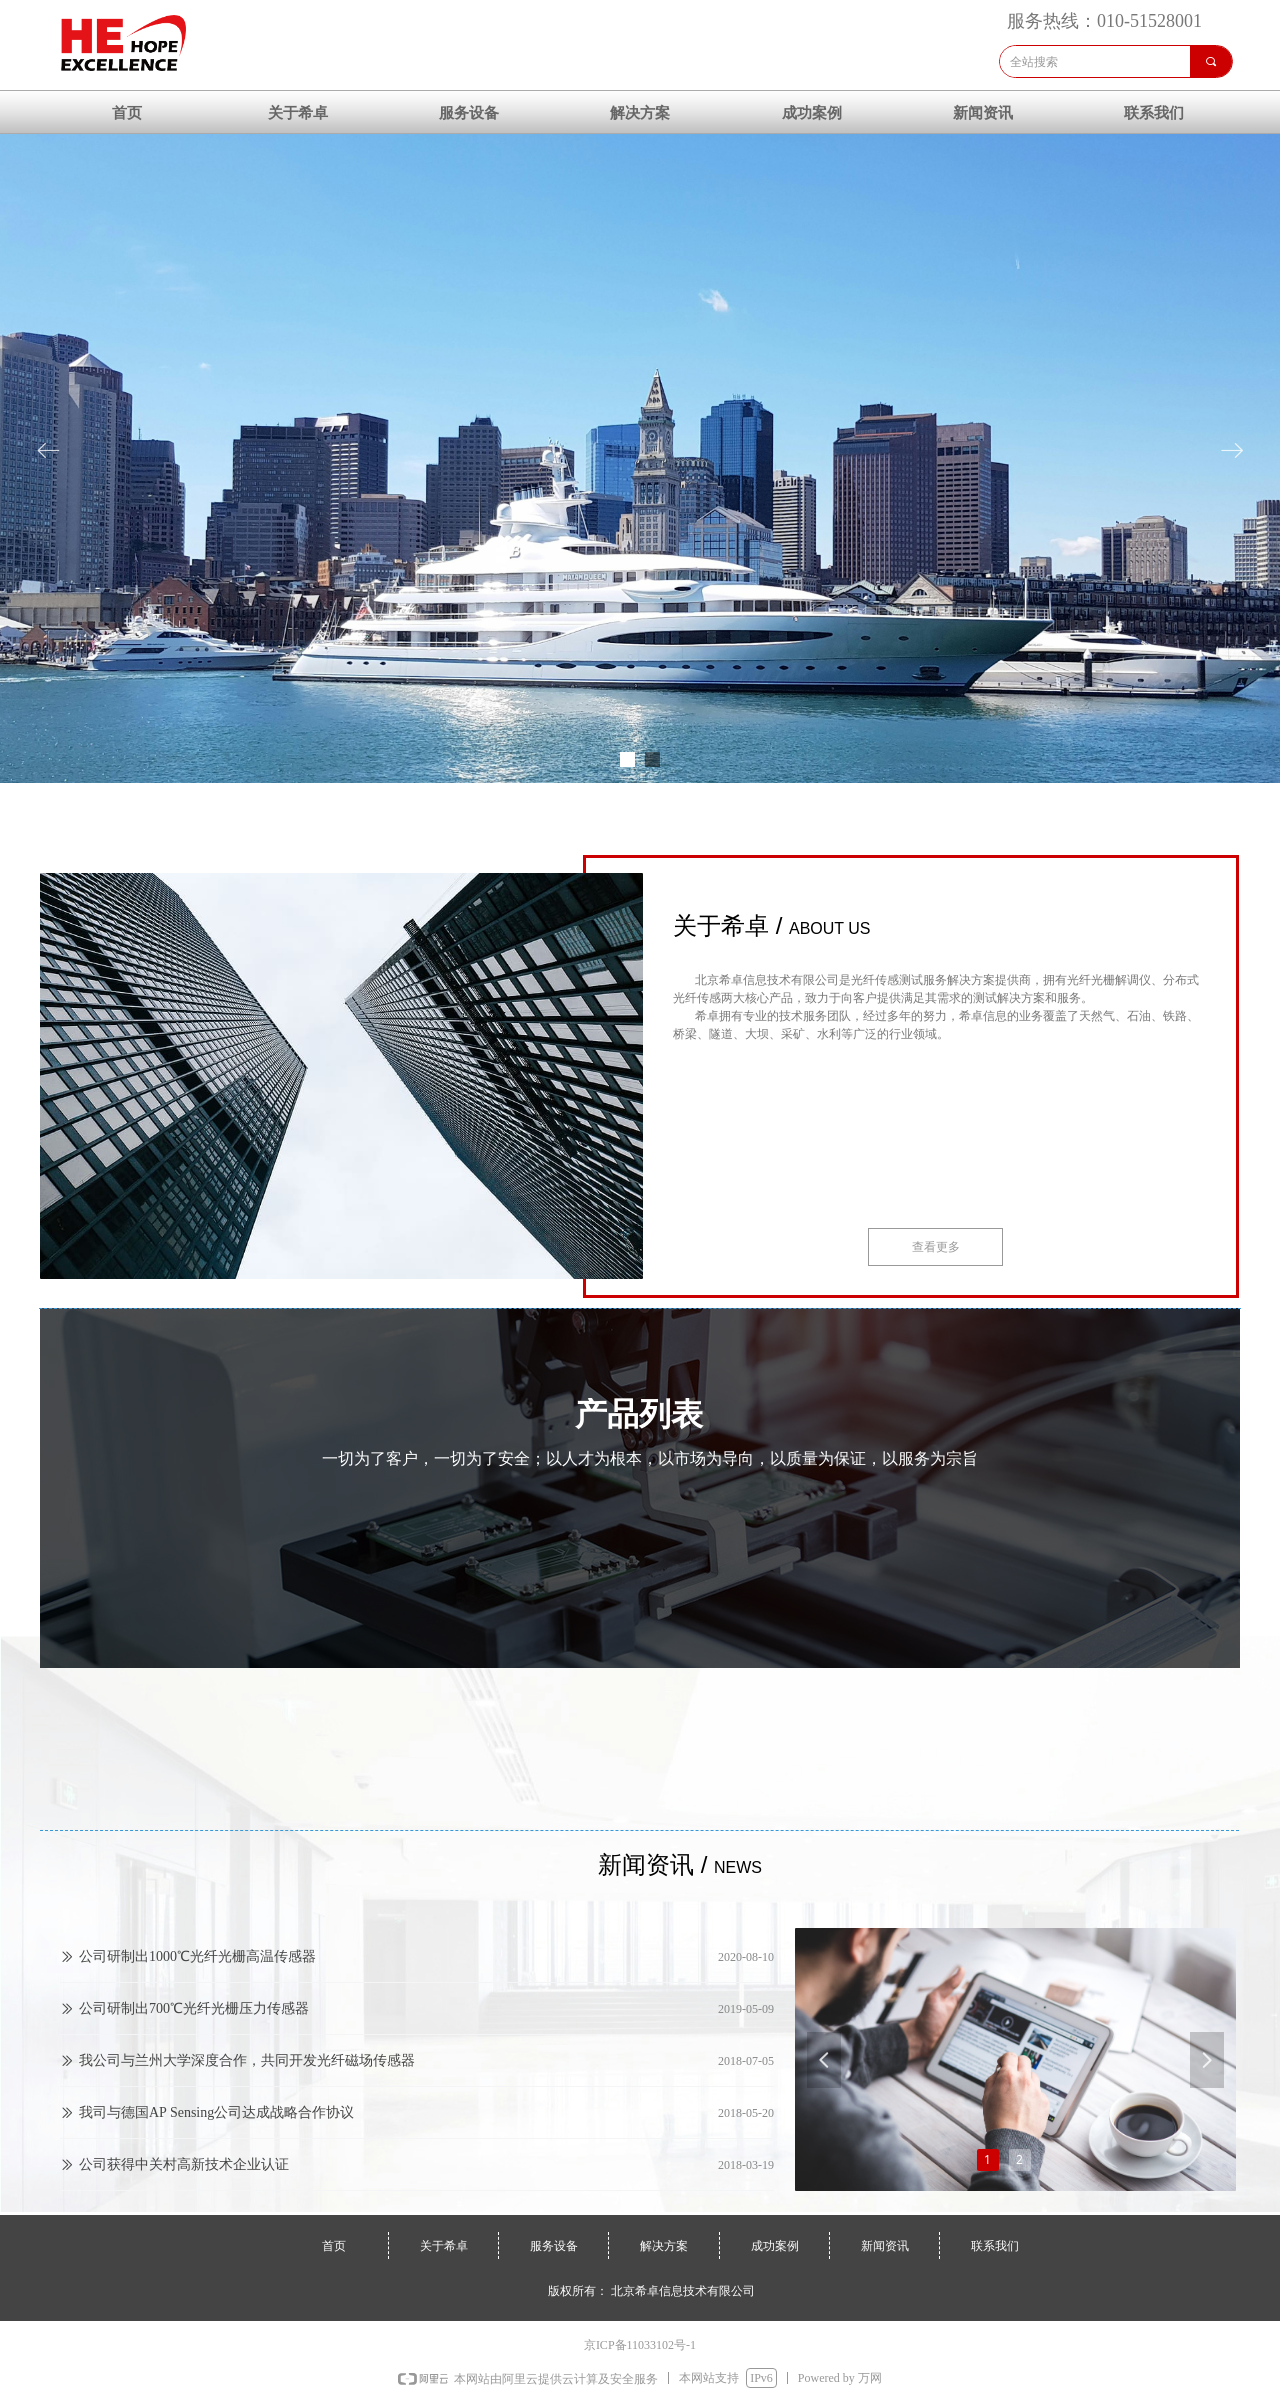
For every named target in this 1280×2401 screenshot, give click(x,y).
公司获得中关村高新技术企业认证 (184, 2167)
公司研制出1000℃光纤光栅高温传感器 (197, 1959)
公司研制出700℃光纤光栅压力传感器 (194, 2011)
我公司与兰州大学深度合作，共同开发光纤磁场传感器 (247, 2063)
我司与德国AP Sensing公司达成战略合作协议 (216, 2115)
